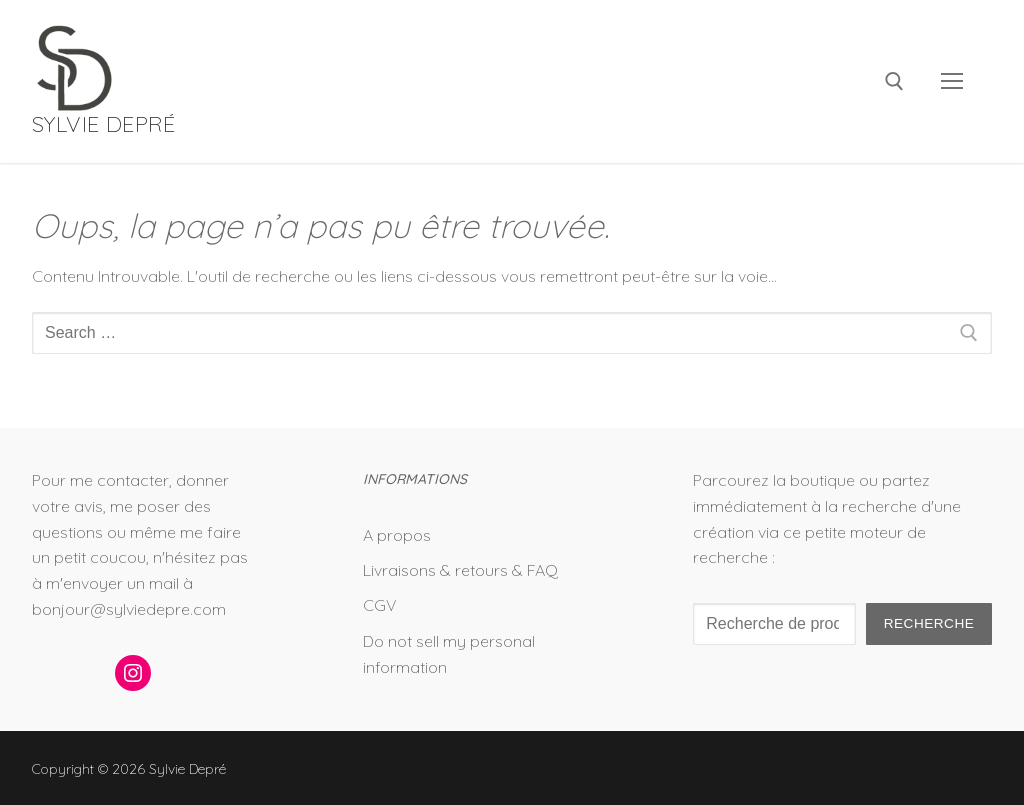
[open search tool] (894, 81)
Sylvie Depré (104, 124)
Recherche (929, 623)
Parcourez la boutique (774, 480)
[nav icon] (952, 82)
